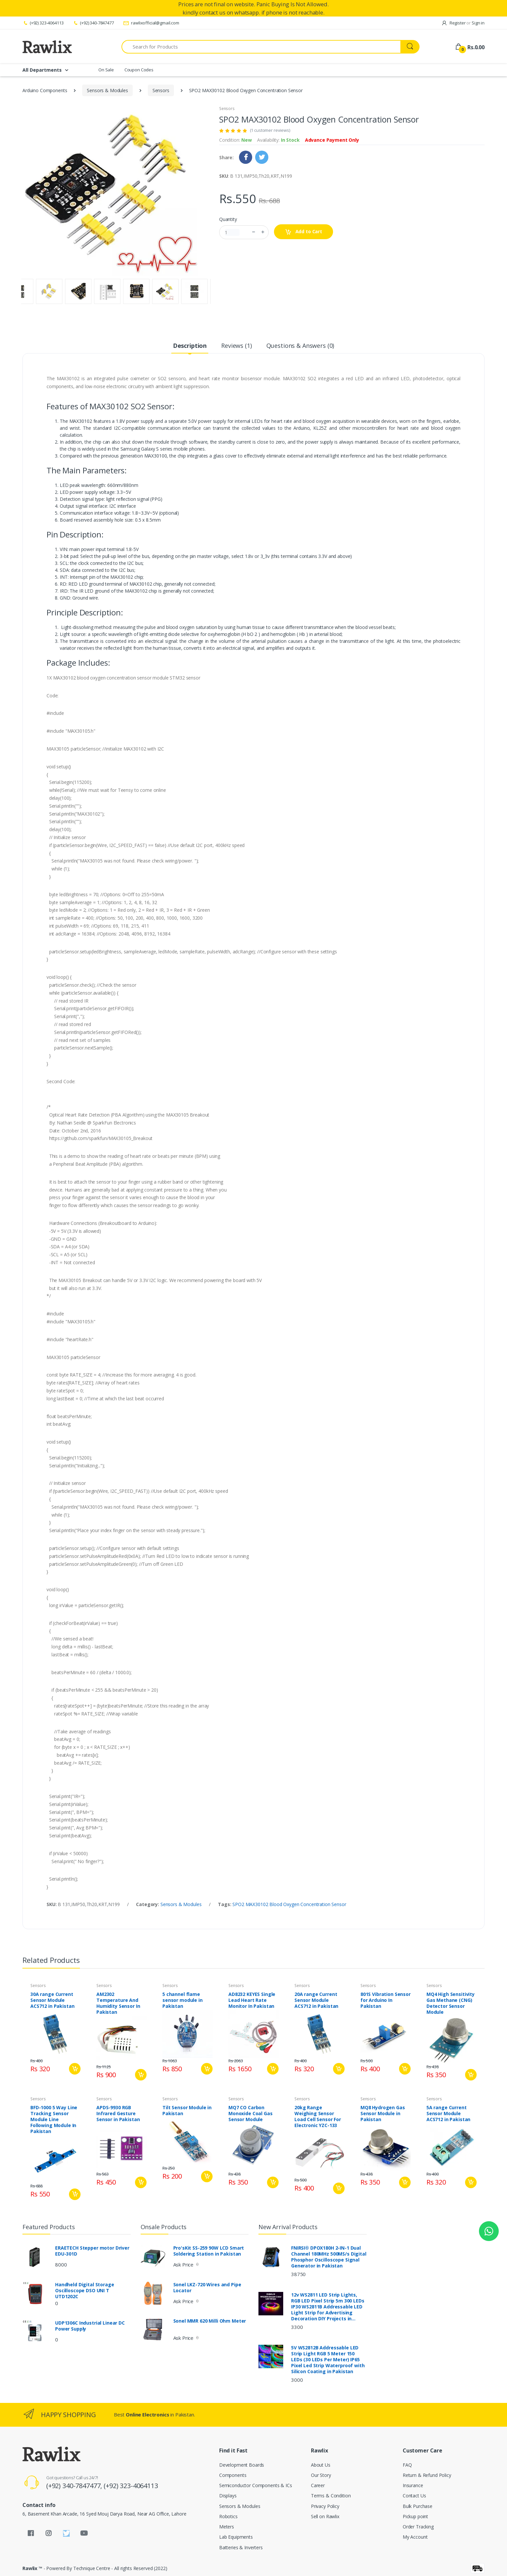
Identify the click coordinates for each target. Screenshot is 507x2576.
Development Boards (241, 2465)
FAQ (407, 2465)
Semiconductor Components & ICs (255, 2485)
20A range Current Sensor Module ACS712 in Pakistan (316, 2000)
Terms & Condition (331, 2495)
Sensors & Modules (107, 90)
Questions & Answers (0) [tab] (300, 346)
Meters (226, 2526)
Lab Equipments (236, 2537)
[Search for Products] (261, 47)
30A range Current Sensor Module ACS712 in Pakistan (52, 2000)
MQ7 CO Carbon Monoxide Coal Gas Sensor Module (250, 2113)
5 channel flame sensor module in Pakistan (182, 2000)
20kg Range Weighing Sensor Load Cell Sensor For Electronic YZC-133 (317, 2116)
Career (318, 2485)
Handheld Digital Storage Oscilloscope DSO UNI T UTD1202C (84, 2291)
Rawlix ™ (32, 2568)
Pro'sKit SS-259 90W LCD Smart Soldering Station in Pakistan (208, 2251)
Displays (228, 2495)
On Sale (106, 70)
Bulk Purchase (417, 2506)
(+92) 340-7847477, (75, 2485)
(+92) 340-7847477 (93, 23)
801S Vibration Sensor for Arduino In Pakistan (385, 2000)
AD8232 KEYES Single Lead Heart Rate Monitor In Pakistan (251, 2000)
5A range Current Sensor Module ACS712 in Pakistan (448, 2113)
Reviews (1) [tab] (236, 346)
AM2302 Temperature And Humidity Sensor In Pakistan (118, 2003)
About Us (320, 2465)
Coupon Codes (138, 70)
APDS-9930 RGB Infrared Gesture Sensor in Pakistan (118, 2113)
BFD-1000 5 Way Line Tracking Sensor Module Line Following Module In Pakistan (53, 2119)
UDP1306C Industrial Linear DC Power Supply (90, 2326)
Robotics (228, 2516)
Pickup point (415, 2516)
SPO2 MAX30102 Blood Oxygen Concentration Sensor (289, 1904)
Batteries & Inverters (241, 2547)
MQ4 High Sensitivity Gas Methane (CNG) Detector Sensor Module (450, 2003)
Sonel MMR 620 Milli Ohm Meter (209, 2321)
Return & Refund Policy (427, 2475)
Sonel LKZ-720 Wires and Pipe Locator (207, 2288)
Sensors (160, 90)
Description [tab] (190, 346)
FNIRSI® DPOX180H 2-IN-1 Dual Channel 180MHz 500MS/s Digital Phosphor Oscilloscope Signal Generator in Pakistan (328, 2257)
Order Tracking (418, 2526)
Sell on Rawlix (325, 2516)
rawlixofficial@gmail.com (151, 23)
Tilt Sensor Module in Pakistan (187, 2110)
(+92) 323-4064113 (42, 23)
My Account (415, 2537)
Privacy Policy (325, 2506)
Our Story (321, 2475)
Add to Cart (303, 231)
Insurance (413, 2485)
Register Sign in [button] (463, 23)
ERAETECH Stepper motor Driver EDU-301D (92, 2251)
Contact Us (414, 2495)
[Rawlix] (47, 46)
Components (233, 2475)
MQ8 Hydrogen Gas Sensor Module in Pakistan (382, 2113)
